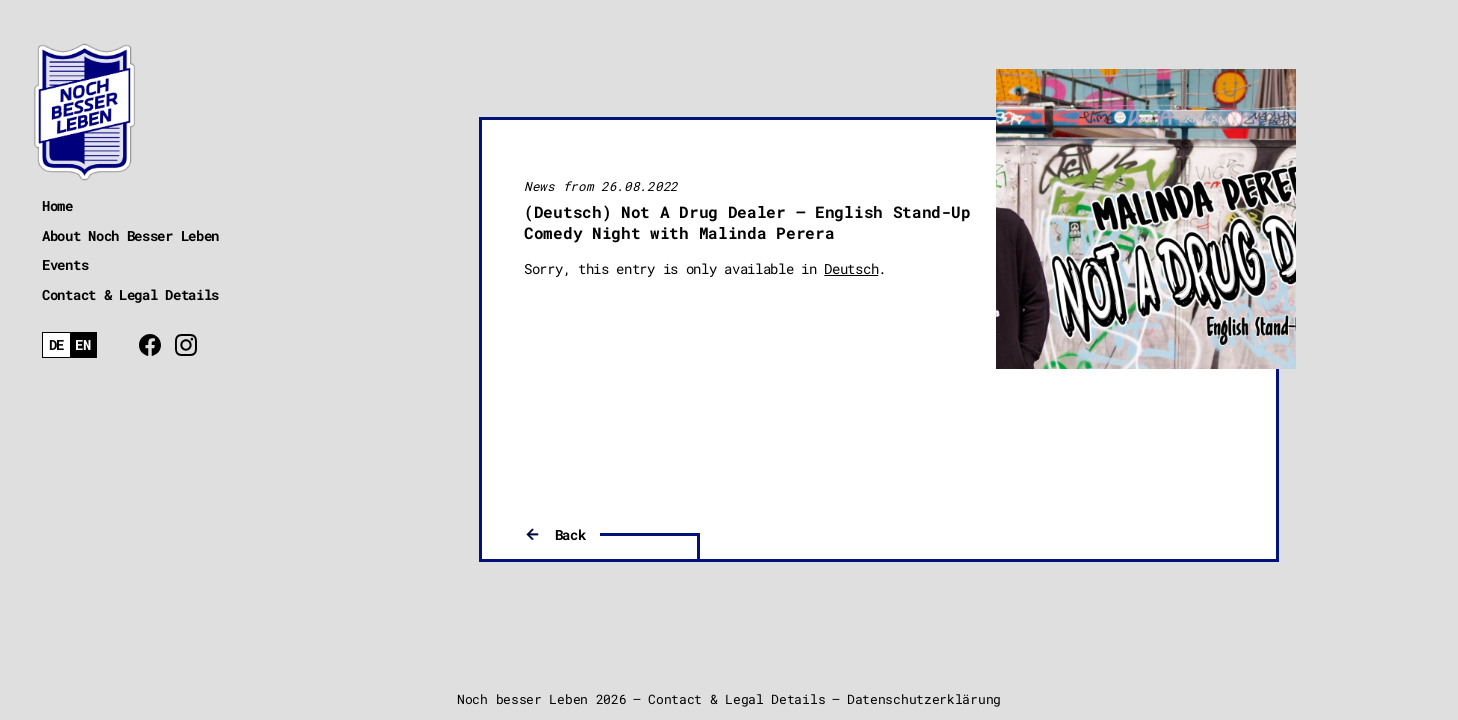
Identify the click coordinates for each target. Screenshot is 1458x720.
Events (65, 264)
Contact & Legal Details (130, 294)
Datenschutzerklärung (924, 699)
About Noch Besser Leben (130, 235)
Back (570, 534)
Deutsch (851, 268)
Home (57, 205)
